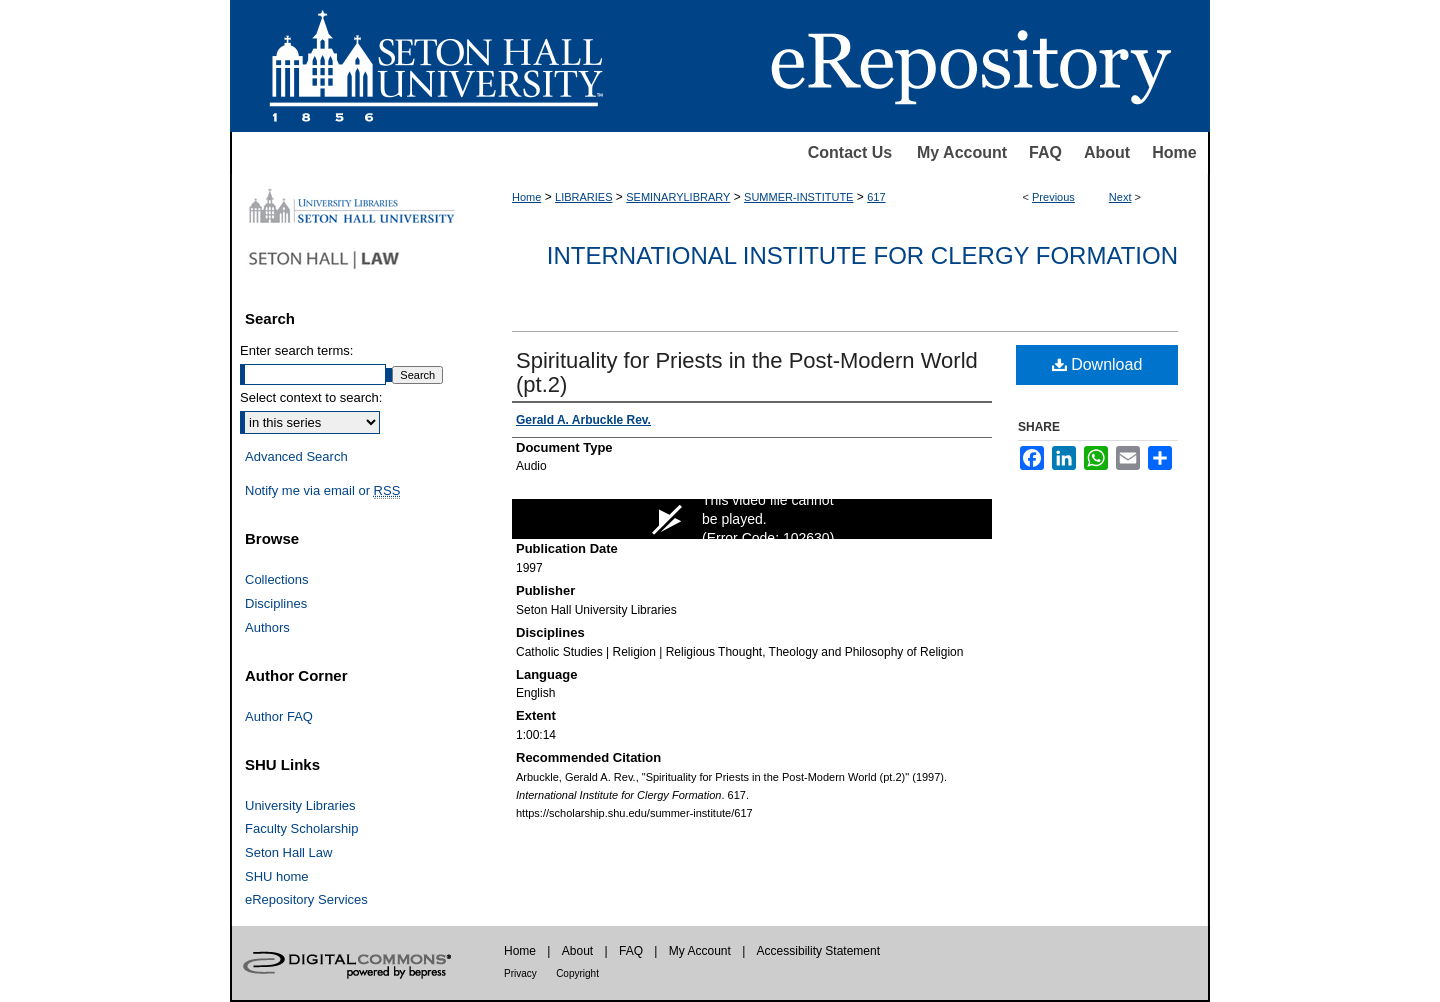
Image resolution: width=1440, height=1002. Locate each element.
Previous (1053, 197)
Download (1097, 364)
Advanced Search (296, 456)
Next (1120, 197)
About (1107, 152)
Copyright (577, 973)
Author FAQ (279, 716)
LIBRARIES (583, 197)
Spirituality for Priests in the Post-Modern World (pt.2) (747, 372)
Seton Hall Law (288, 852)
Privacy (520, 973)
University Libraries (300, 805)
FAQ (1045, 152)
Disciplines (276, 603)
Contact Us (850, 152)
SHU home (277, 876)
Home (1174, 152)
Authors (267, 627)
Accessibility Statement (818, 951)
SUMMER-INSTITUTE (798, 197)
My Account (962, 152)
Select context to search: (311, 397)
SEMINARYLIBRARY (678, 197)
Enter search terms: (296, 350)
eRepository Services (306, 899)
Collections (277, 579)
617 (876, 197)
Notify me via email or (322, 491)
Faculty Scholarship (301, 828)
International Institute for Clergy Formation (862, 255)
